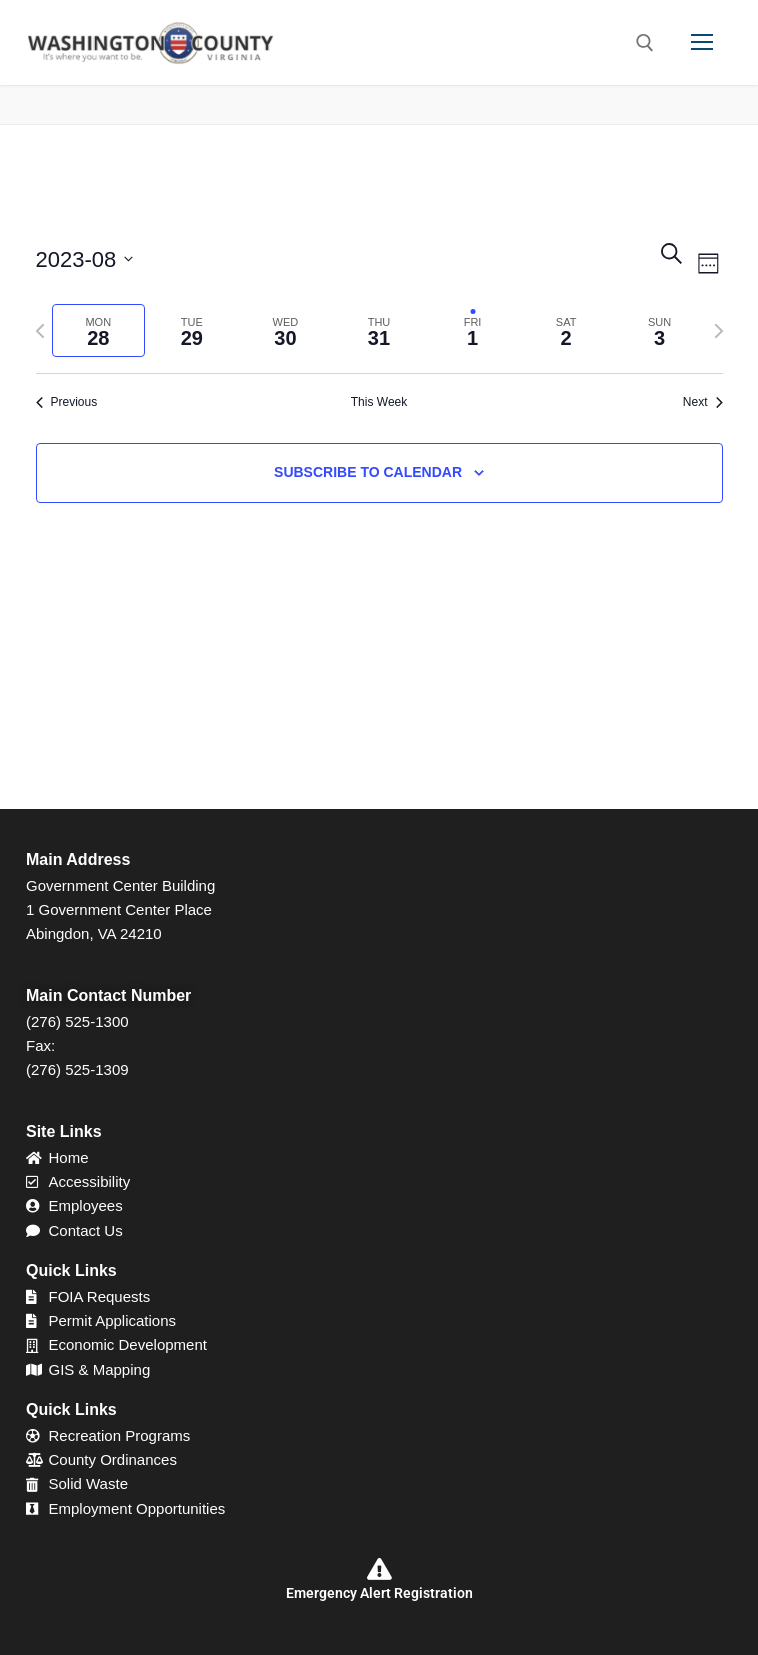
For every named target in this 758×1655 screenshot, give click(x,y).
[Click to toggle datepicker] (85, 259)
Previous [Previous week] (67, 402)
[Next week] (719, 331)
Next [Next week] (703, 402)
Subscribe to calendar (368, 472)
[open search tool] (645, 43)
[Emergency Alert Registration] (379, 1569)
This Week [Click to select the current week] (379, 402)
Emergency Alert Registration (379, 1593)
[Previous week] (40, 331)
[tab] (99, 330)
